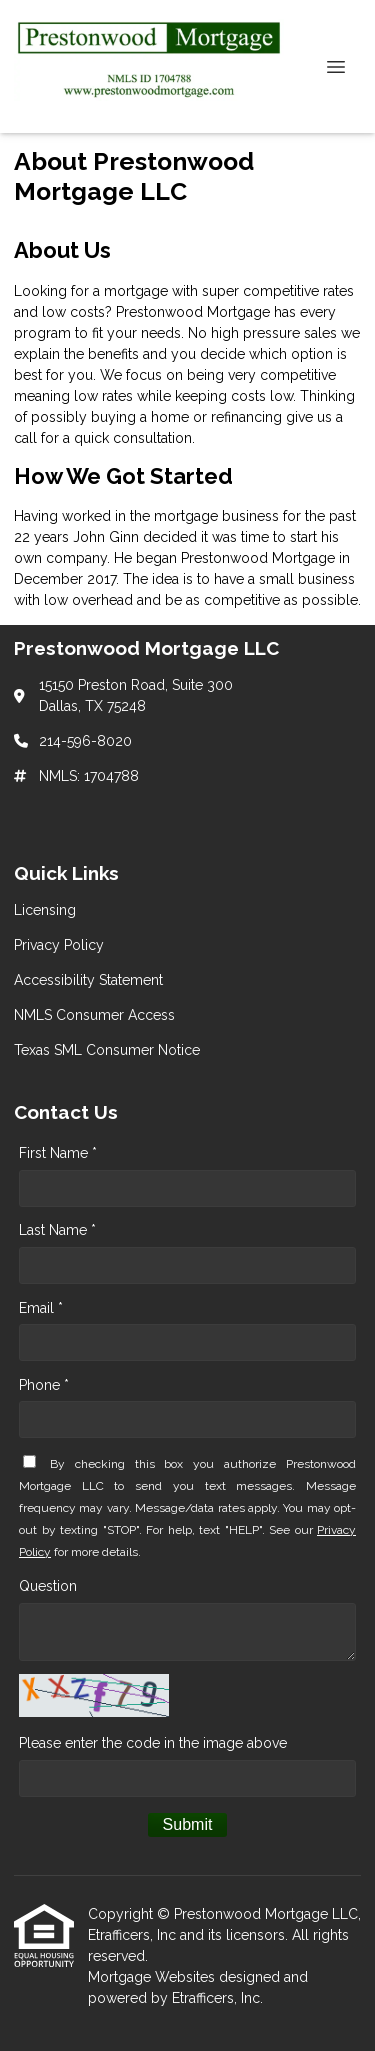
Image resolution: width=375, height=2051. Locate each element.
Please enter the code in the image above (153, 1743)
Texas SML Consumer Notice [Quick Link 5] (107, 1050)
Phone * (44, 1385)
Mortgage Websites (153, 1977)
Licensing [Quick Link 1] (45, 910)
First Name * (58, 1153)
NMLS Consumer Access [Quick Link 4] (94, 1015)
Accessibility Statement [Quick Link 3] (88, 980)
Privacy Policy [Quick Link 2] (59, 945)
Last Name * (57, 1230)
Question (48, 1586)
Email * (41, 1308)
